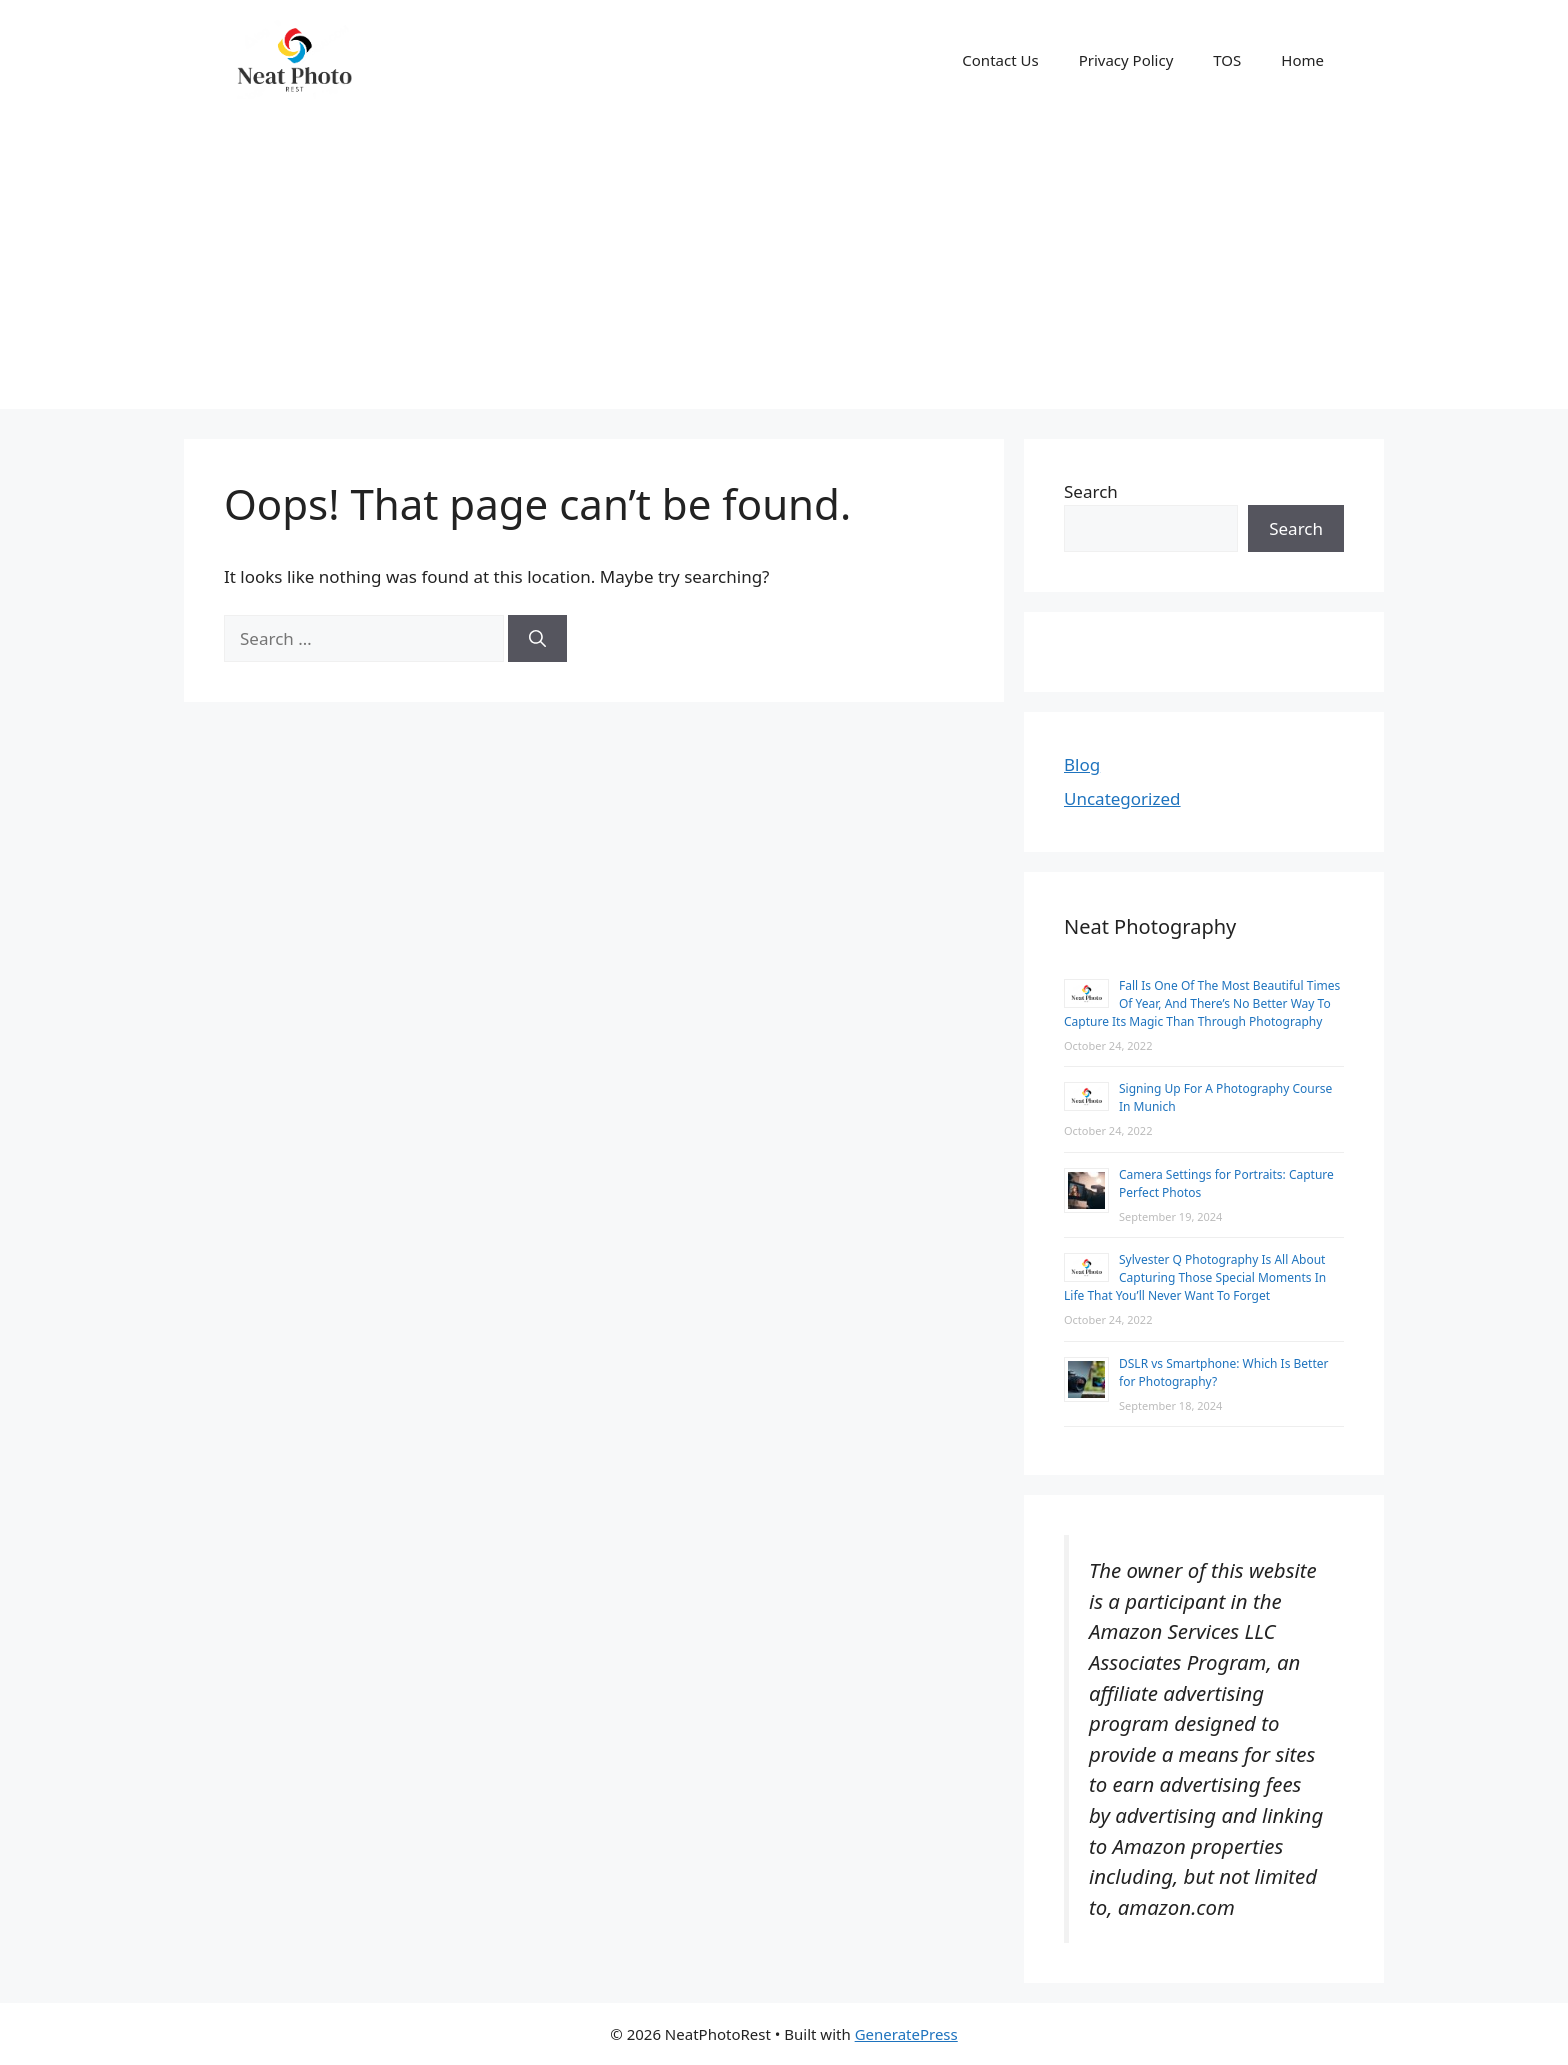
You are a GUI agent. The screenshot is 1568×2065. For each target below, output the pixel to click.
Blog (1082, 764)
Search (1091, 491)
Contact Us (1000, 60)
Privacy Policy (1126, 60)
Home (1302, 60)
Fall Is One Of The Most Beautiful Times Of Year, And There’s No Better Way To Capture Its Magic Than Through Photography (1202, 1003)
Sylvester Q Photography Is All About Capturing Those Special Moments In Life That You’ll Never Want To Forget (1195, 1277)
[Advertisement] (784, 269)
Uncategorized (1122, 798)
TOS (1227, 60)
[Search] (537, 639)
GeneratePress (906, 2034)
